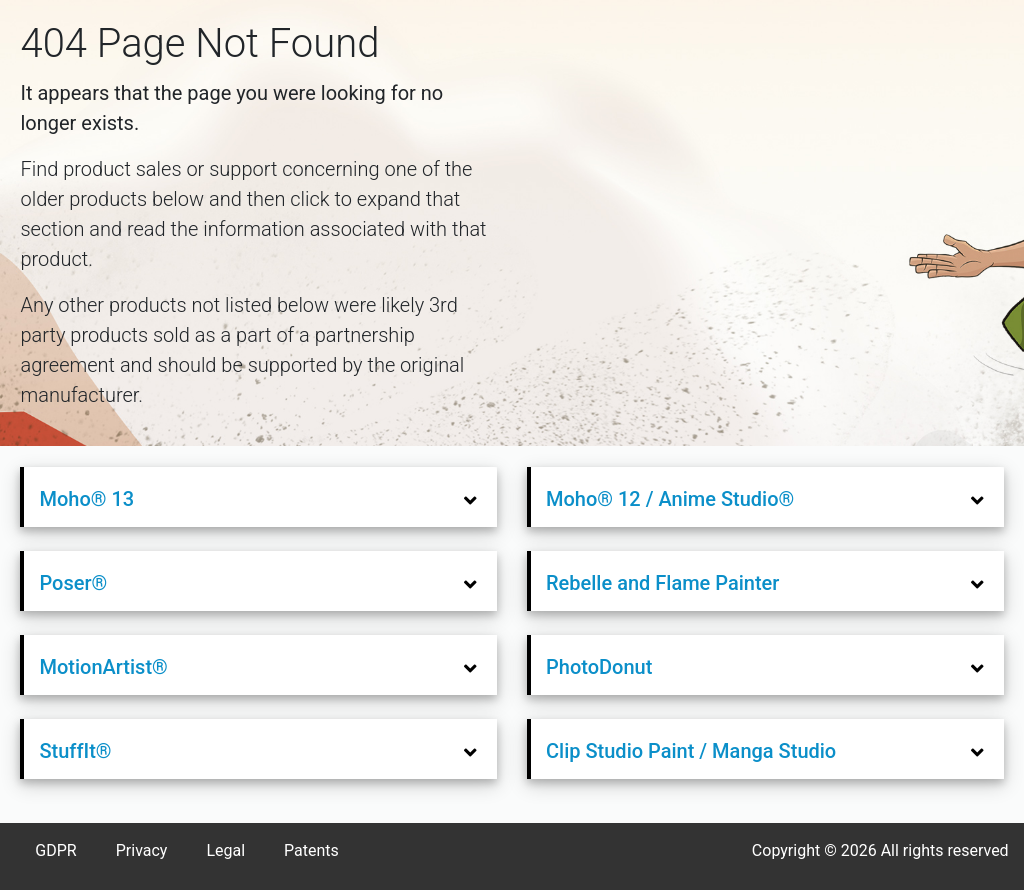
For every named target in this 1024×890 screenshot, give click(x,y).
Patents (311, 850)
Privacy (142, 850)
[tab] (260, 497)
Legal (225, 850)
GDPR (55, 850)
